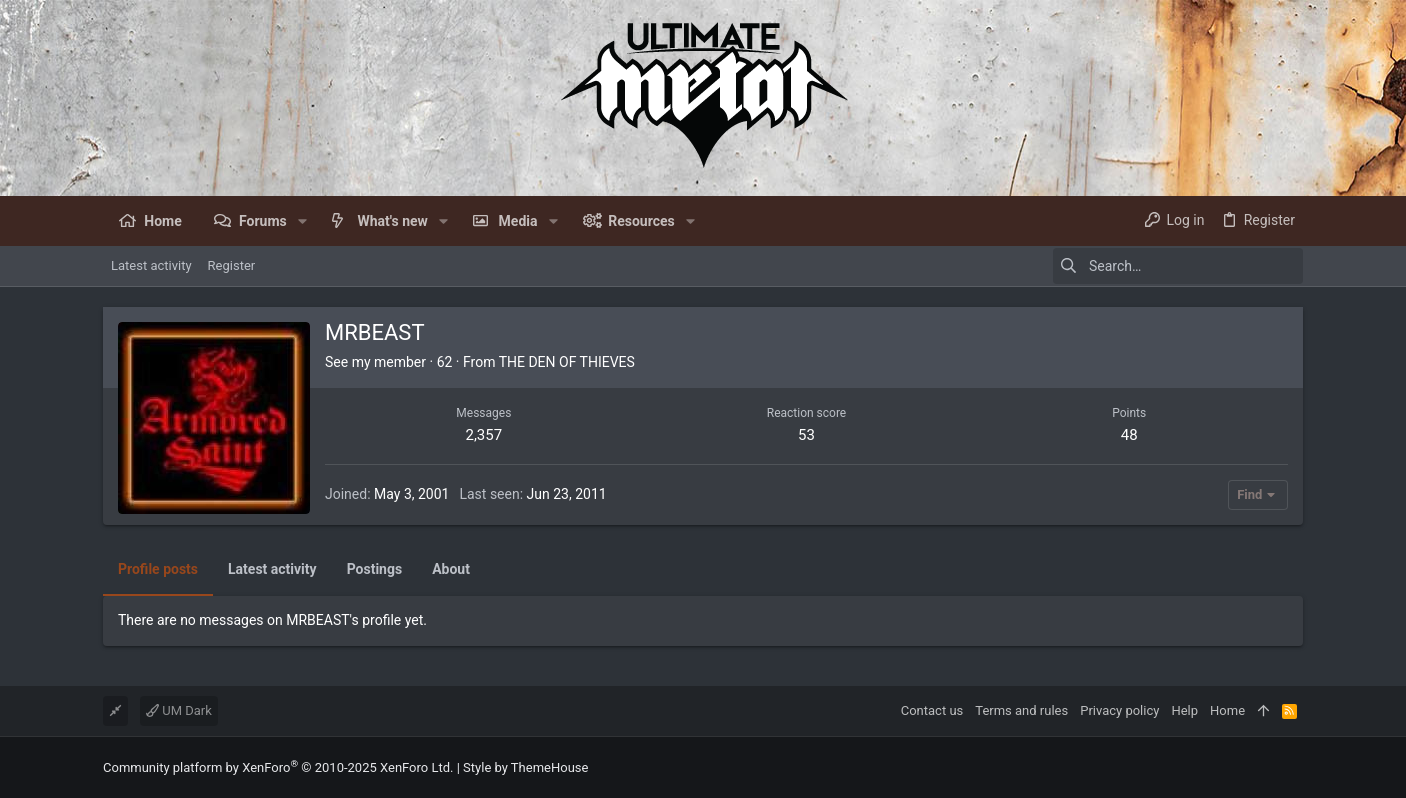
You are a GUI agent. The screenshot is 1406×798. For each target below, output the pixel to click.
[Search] (1178, 266)
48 (1129, 435)
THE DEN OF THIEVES (567, 362)
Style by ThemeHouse (525, 767)
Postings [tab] (375, 569)
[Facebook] (1294, 767)
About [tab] (451, 569)
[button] (302, 221)
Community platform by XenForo (278, 767)
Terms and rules (1021, 710)
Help (1184, 710)
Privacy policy (1119, 710)
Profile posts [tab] (158, 569)
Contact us (932, 710)
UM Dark (179, 710)
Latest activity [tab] (272, 569)
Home (1227, 710)
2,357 (483, 435)
